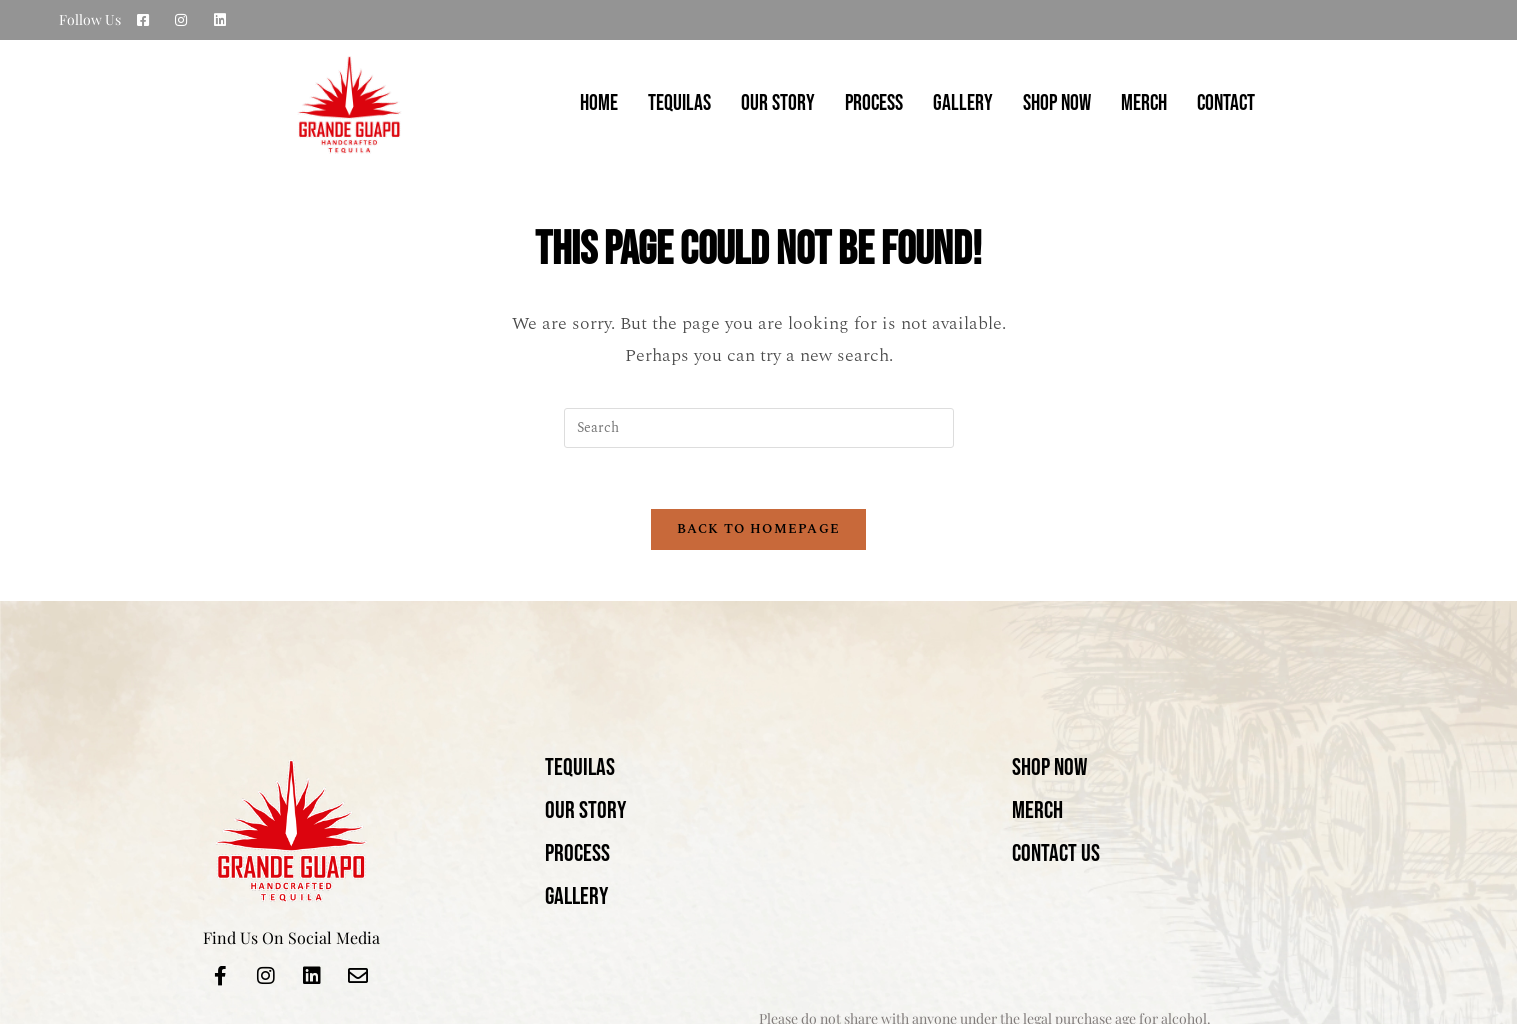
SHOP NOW (1057, 103)
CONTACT (1226, 103)
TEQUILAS (679, 103)
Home (599, 103)
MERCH (1144, 103)
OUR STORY (778, 103)
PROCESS (874, 103)
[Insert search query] (759, 428)
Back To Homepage (759, 529)
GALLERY (963, 103)
